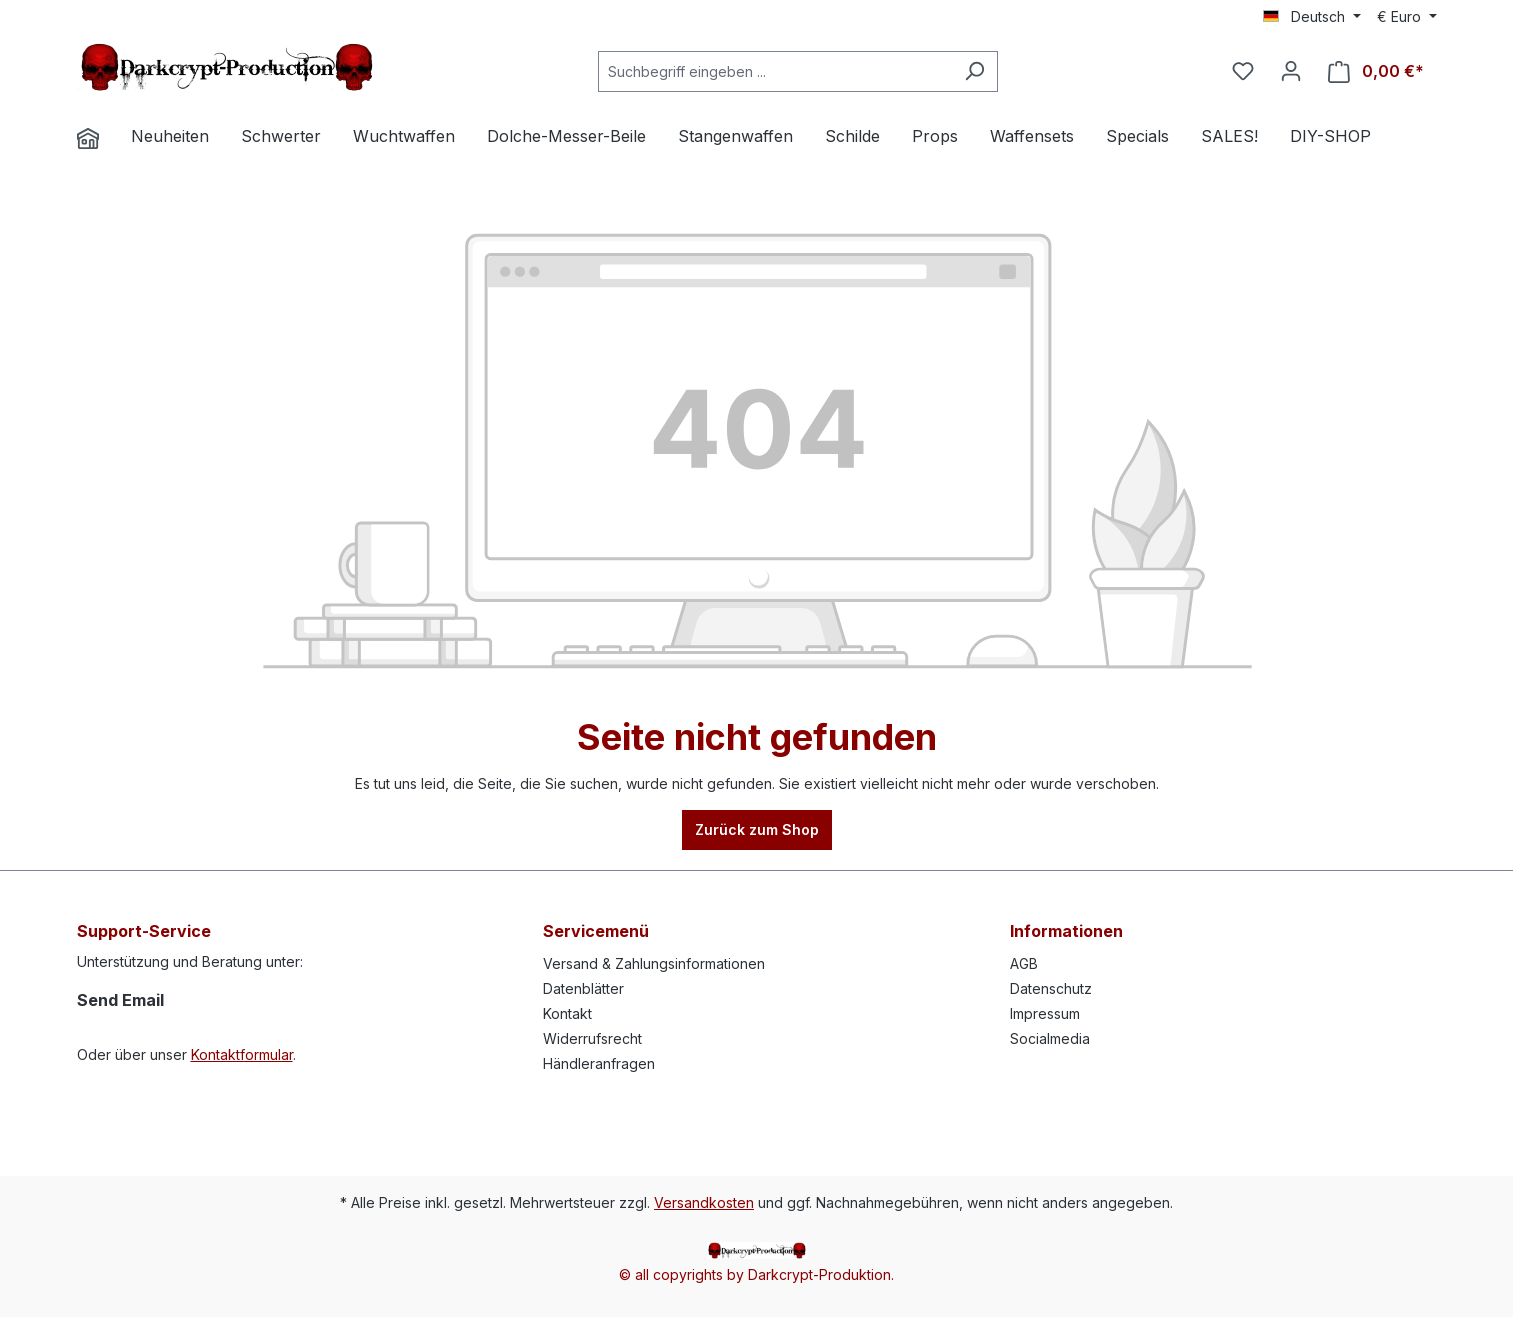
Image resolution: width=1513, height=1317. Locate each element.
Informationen (1066, 931)
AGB (1024, 963)
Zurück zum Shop (757, 829)
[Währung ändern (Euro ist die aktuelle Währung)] (1407, 17)
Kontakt (567, 1013)
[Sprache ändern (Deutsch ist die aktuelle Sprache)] (1312, 17)
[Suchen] (974, 71)
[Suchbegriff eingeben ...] (775, 71)
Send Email (120, 1000)
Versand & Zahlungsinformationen (654, 963)
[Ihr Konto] (1291, 71)
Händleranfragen (599, 1063)
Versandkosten (704, 1202)
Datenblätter (583, 988)
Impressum (1045, 1013)
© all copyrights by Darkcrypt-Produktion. (756, 1274)
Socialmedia (1050, 1038)
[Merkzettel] (1243, 71)
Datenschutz (1051, 988)
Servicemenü (596, 931)
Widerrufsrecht (592, 1038)
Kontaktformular (242, 1054)
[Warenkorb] (1376, 71)
